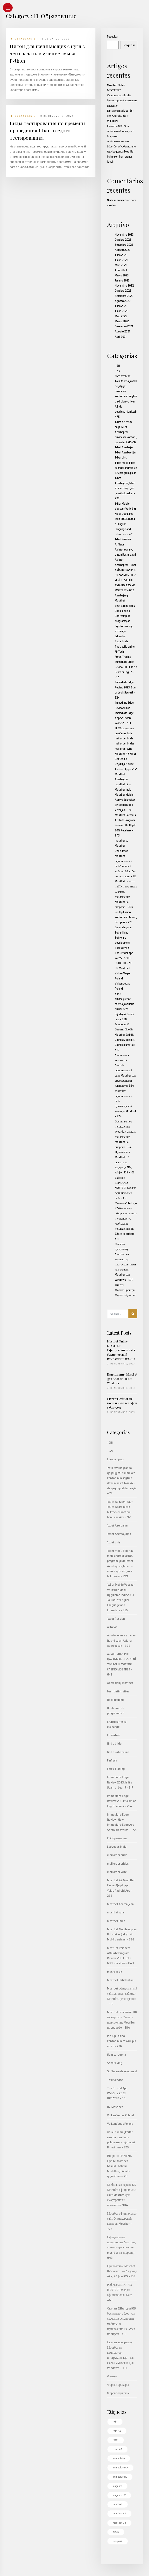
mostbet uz (121, 840)
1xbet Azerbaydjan (125, 452)
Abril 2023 (121, 270)
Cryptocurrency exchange (124, 629)
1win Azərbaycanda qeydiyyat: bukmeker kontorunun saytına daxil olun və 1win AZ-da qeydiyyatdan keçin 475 (126, 399)
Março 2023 (122, 275)
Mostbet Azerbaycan (121, 777)
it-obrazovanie (23, 38)
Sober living (121, 932)
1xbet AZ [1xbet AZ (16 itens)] (117, 2449)
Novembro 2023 (124, 234)
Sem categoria (123, 927)
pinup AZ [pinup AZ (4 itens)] (117, 2541)
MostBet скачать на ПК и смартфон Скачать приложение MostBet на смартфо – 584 (126, 894)
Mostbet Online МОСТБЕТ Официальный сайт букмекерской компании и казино (122, 95)
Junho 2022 (121, 311)
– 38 (117, 365)
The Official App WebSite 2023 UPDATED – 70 (124, 958)
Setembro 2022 (124, 296)
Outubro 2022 (123, 290)
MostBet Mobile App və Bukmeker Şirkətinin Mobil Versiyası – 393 (125, 802)
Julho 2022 (121, 306)
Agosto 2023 (122, 249)
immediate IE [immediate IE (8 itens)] (120, 2477)
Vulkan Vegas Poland (123, 976)
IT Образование (124, 728)
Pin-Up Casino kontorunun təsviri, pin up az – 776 (126, 917)
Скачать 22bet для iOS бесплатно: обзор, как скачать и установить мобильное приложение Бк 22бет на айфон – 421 (126, 1221)
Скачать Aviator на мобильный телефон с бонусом (120, 131)
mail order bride (124, 738)
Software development (122, 940)
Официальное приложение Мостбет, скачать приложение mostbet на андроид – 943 (125, 1134)
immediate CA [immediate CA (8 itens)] (120, 2468)
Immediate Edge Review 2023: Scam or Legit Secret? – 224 (126, 690)
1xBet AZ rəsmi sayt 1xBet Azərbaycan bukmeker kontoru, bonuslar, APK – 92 (126, 432)
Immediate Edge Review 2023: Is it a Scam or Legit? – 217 (126, 669)
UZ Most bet (122, 968)
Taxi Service (122, 947)
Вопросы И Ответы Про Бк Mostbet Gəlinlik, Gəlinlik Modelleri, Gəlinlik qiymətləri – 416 (126, 1037)
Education (120, 636)
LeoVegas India (124, 733)
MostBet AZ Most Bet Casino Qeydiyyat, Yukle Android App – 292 (126, 761)
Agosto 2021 (122, 331)
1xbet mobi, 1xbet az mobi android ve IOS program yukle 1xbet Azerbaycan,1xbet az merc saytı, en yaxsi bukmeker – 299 (126, 480)
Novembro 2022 (124, 285)
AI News (120, 544)
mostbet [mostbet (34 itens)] (117, 2504)
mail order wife (123, 748)
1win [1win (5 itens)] (115, 2422)
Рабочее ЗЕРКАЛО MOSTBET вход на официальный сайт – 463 (125, 1187)
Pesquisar (113, 36)
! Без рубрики (123, 376)
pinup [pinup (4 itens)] (116, 2532)
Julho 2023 (121, 255)
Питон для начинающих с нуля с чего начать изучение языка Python (47, 53)
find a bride (121, 641)
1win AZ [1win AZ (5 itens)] (117, 2431)
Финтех (119, 1285)
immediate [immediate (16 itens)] (119, 2458)
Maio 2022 (121, 316)
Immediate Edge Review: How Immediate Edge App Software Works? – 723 (124, 712)
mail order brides (124, 743)
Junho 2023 (121, 260)
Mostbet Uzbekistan (121, 848)
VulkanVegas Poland (122, 986)
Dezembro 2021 (124, 326)
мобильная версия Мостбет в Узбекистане (121, 144)
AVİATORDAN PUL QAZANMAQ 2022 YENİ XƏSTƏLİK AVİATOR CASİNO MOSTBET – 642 (125, 580)
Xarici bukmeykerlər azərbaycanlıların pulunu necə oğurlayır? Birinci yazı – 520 (124, 1007)
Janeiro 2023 (122, 280)
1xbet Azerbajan (124, 447)
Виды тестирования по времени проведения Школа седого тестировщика (47, 130)
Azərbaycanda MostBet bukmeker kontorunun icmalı (120, 156)
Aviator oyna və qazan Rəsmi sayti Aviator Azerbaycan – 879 (125, 557)
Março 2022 (122, 321)
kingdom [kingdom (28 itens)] (117, 2486)
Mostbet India (123, 789)
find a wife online (125, 646)
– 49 (117, 370)
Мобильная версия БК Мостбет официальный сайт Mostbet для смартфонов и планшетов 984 (125, 1070)
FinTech (119, 651)
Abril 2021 (120, 336)
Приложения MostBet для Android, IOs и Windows (120, 115)
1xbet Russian (123, 539)
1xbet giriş (121, 457)
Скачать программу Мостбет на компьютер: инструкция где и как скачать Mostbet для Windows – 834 (125, 1262)
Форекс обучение (125, 1295)
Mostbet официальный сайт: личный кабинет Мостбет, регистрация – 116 (125, 866)
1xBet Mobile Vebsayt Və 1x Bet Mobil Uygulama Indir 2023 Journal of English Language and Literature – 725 (125, 519)
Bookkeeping (122, 610)
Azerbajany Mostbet (121, 598)
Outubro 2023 (123, 239)
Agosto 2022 (123, 301)
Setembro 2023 (124, 244)
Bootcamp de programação (122, 618)
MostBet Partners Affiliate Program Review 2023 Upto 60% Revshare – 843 (125, 825)
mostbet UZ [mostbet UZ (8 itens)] (119, 2523)
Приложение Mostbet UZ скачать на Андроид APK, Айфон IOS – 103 (124, 1162)
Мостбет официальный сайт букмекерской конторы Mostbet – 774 (125, 1103)
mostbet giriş (123, 784)
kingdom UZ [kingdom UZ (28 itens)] (119, 2495)
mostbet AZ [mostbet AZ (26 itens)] (119, 2513)
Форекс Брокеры (125, 1290)
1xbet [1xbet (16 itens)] (116, 2440)
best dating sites (125, 605)
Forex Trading (123, 656)
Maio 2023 (121, 265)
